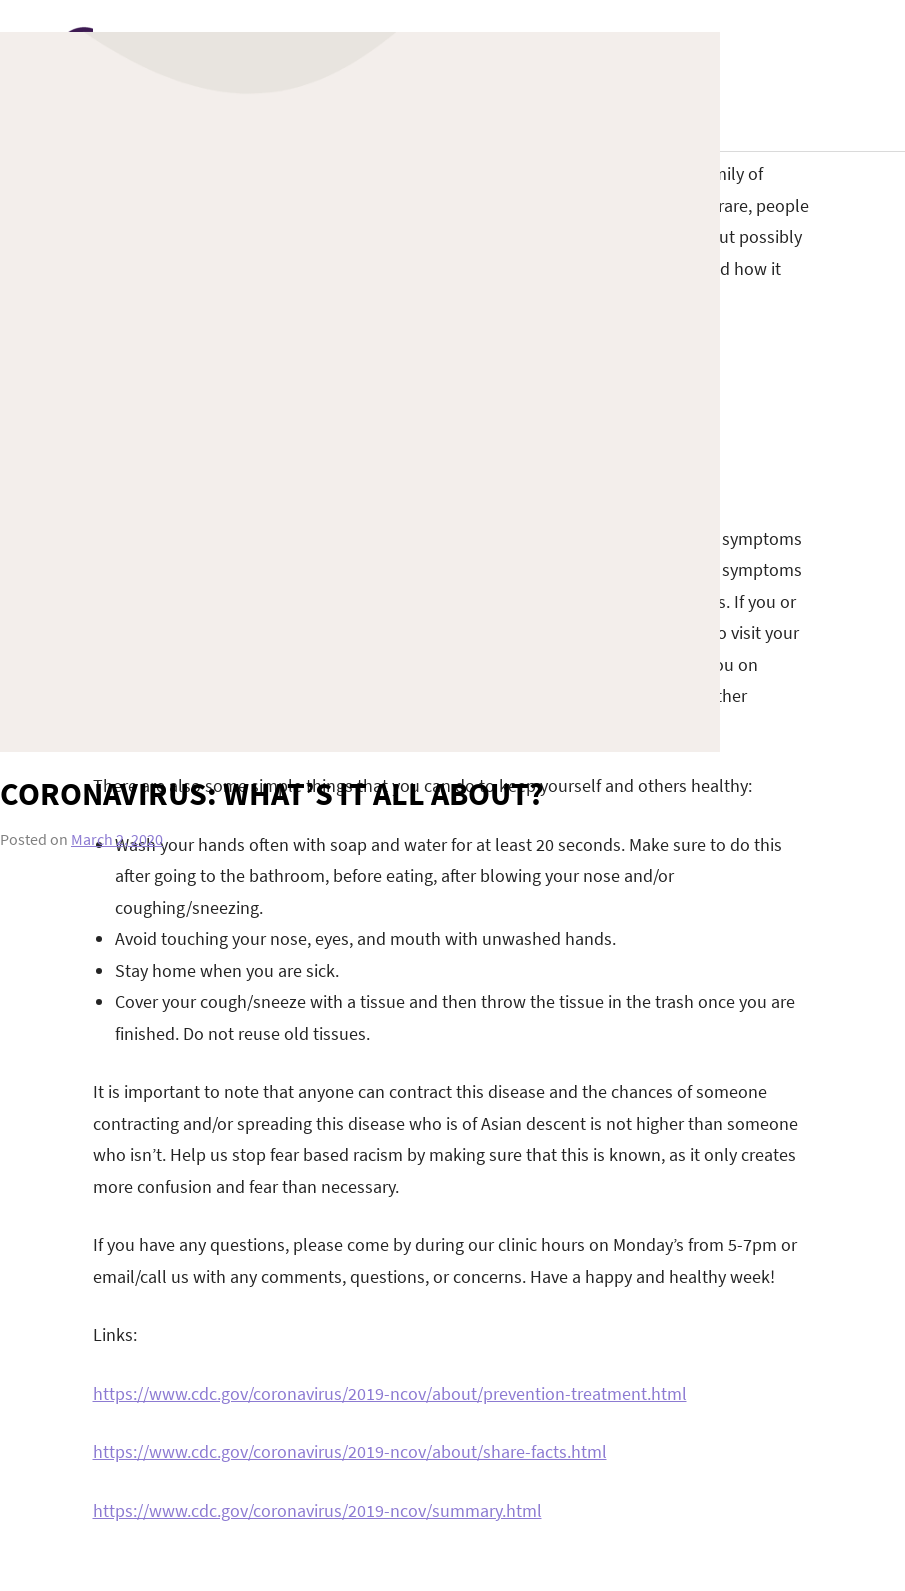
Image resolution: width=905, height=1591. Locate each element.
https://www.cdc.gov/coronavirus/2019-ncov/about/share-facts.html (350, 1451)
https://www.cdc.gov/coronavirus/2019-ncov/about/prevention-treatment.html (390, 1393)
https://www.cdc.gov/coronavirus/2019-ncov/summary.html (317, 1510)
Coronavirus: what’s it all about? (272, 794)
